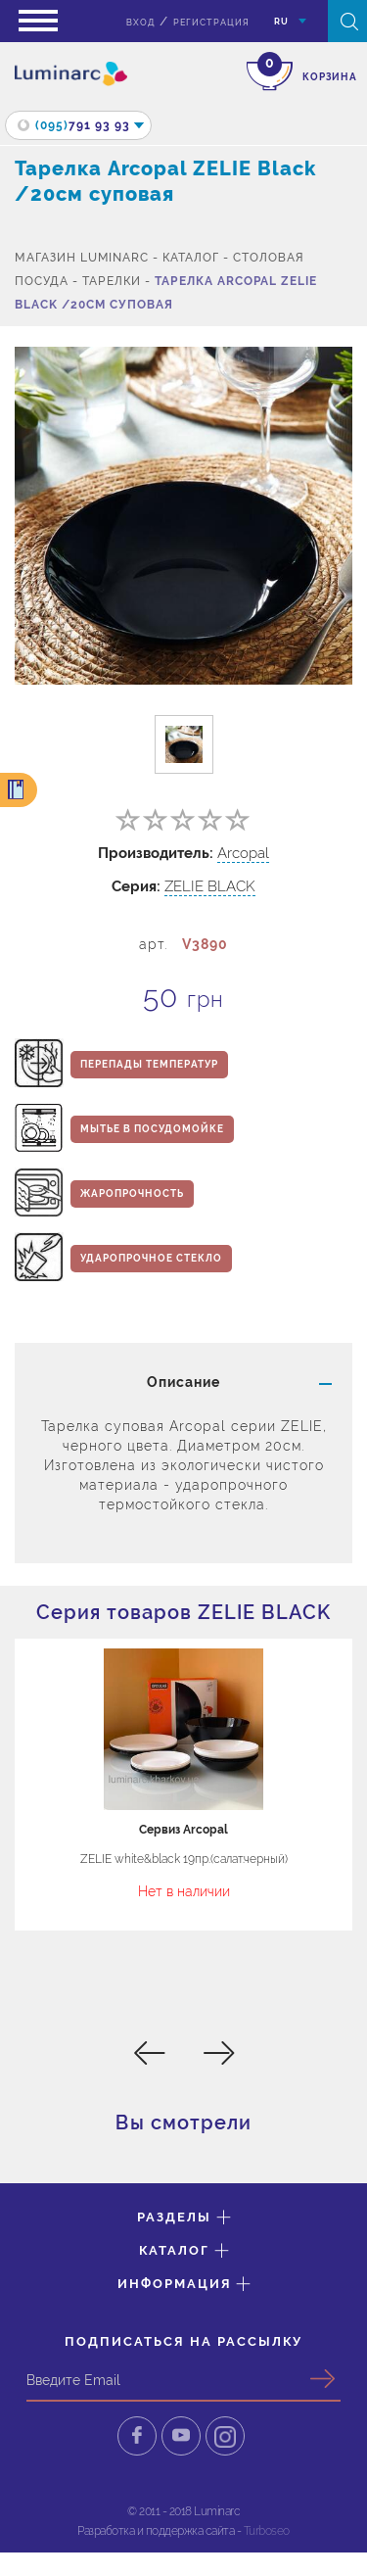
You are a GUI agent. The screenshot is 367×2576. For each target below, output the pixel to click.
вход (140, 22)
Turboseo (267, 2531)
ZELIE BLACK (209, 886)
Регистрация (211, 22)
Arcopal (243, 853)
